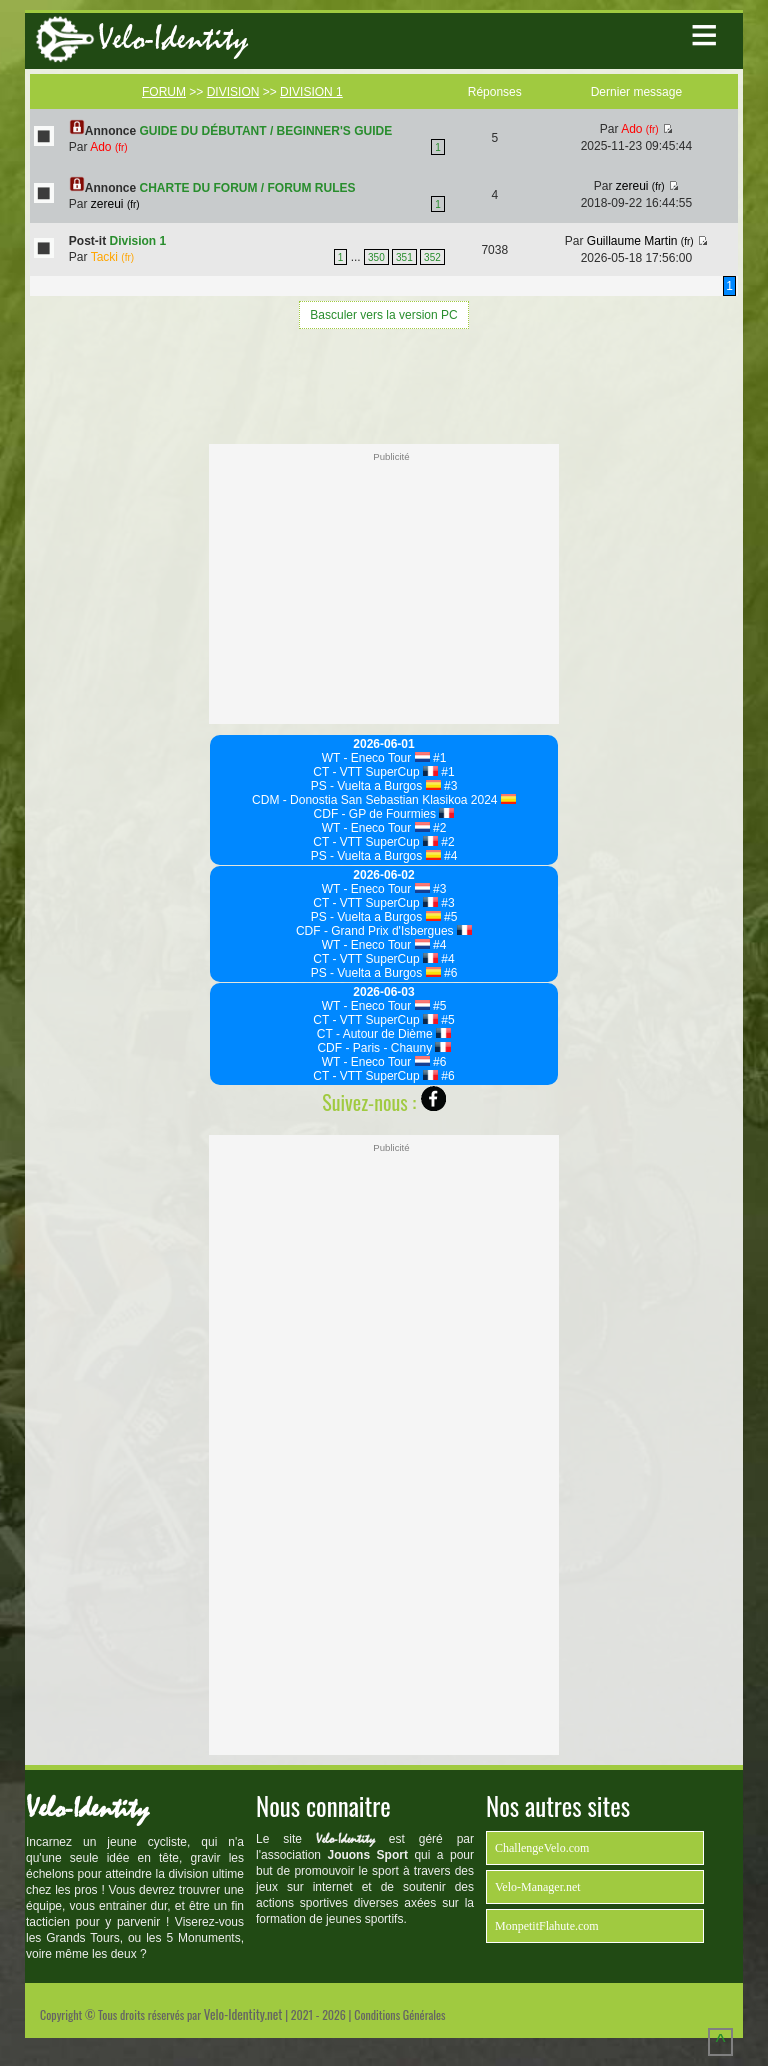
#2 (438, 828)
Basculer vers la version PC (383, 315)
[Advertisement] (384, 384)
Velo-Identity (173, 38)
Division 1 (138, 241)
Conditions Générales (399, 2014)
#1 (438, 758)
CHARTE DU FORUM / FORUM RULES (248, 188)
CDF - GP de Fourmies (384, 814)
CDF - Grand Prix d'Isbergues (384, 931)
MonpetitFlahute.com (547, 1926)
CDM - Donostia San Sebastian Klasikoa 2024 (384, 800)
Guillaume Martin (640, 241)
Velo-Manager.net (538, 1887)
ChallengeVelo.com (542, 1848)
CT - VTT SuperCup (375, 772)
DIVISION (233, 92)
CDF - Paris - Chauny (383, 1048)
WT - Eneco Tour (376, 758)
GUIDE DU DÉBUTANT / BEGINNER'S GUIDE (266, 131)
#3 (449, 786)
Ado (108, 147)
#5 (449, 917)
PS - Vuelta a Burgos (376, 786)
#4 (449, 856)
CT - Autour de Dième (384, 1034)
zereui (115, 204)
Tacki (112, 257)
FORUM (164, 92)
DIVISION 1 (311, 92)
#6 (449, 973)
